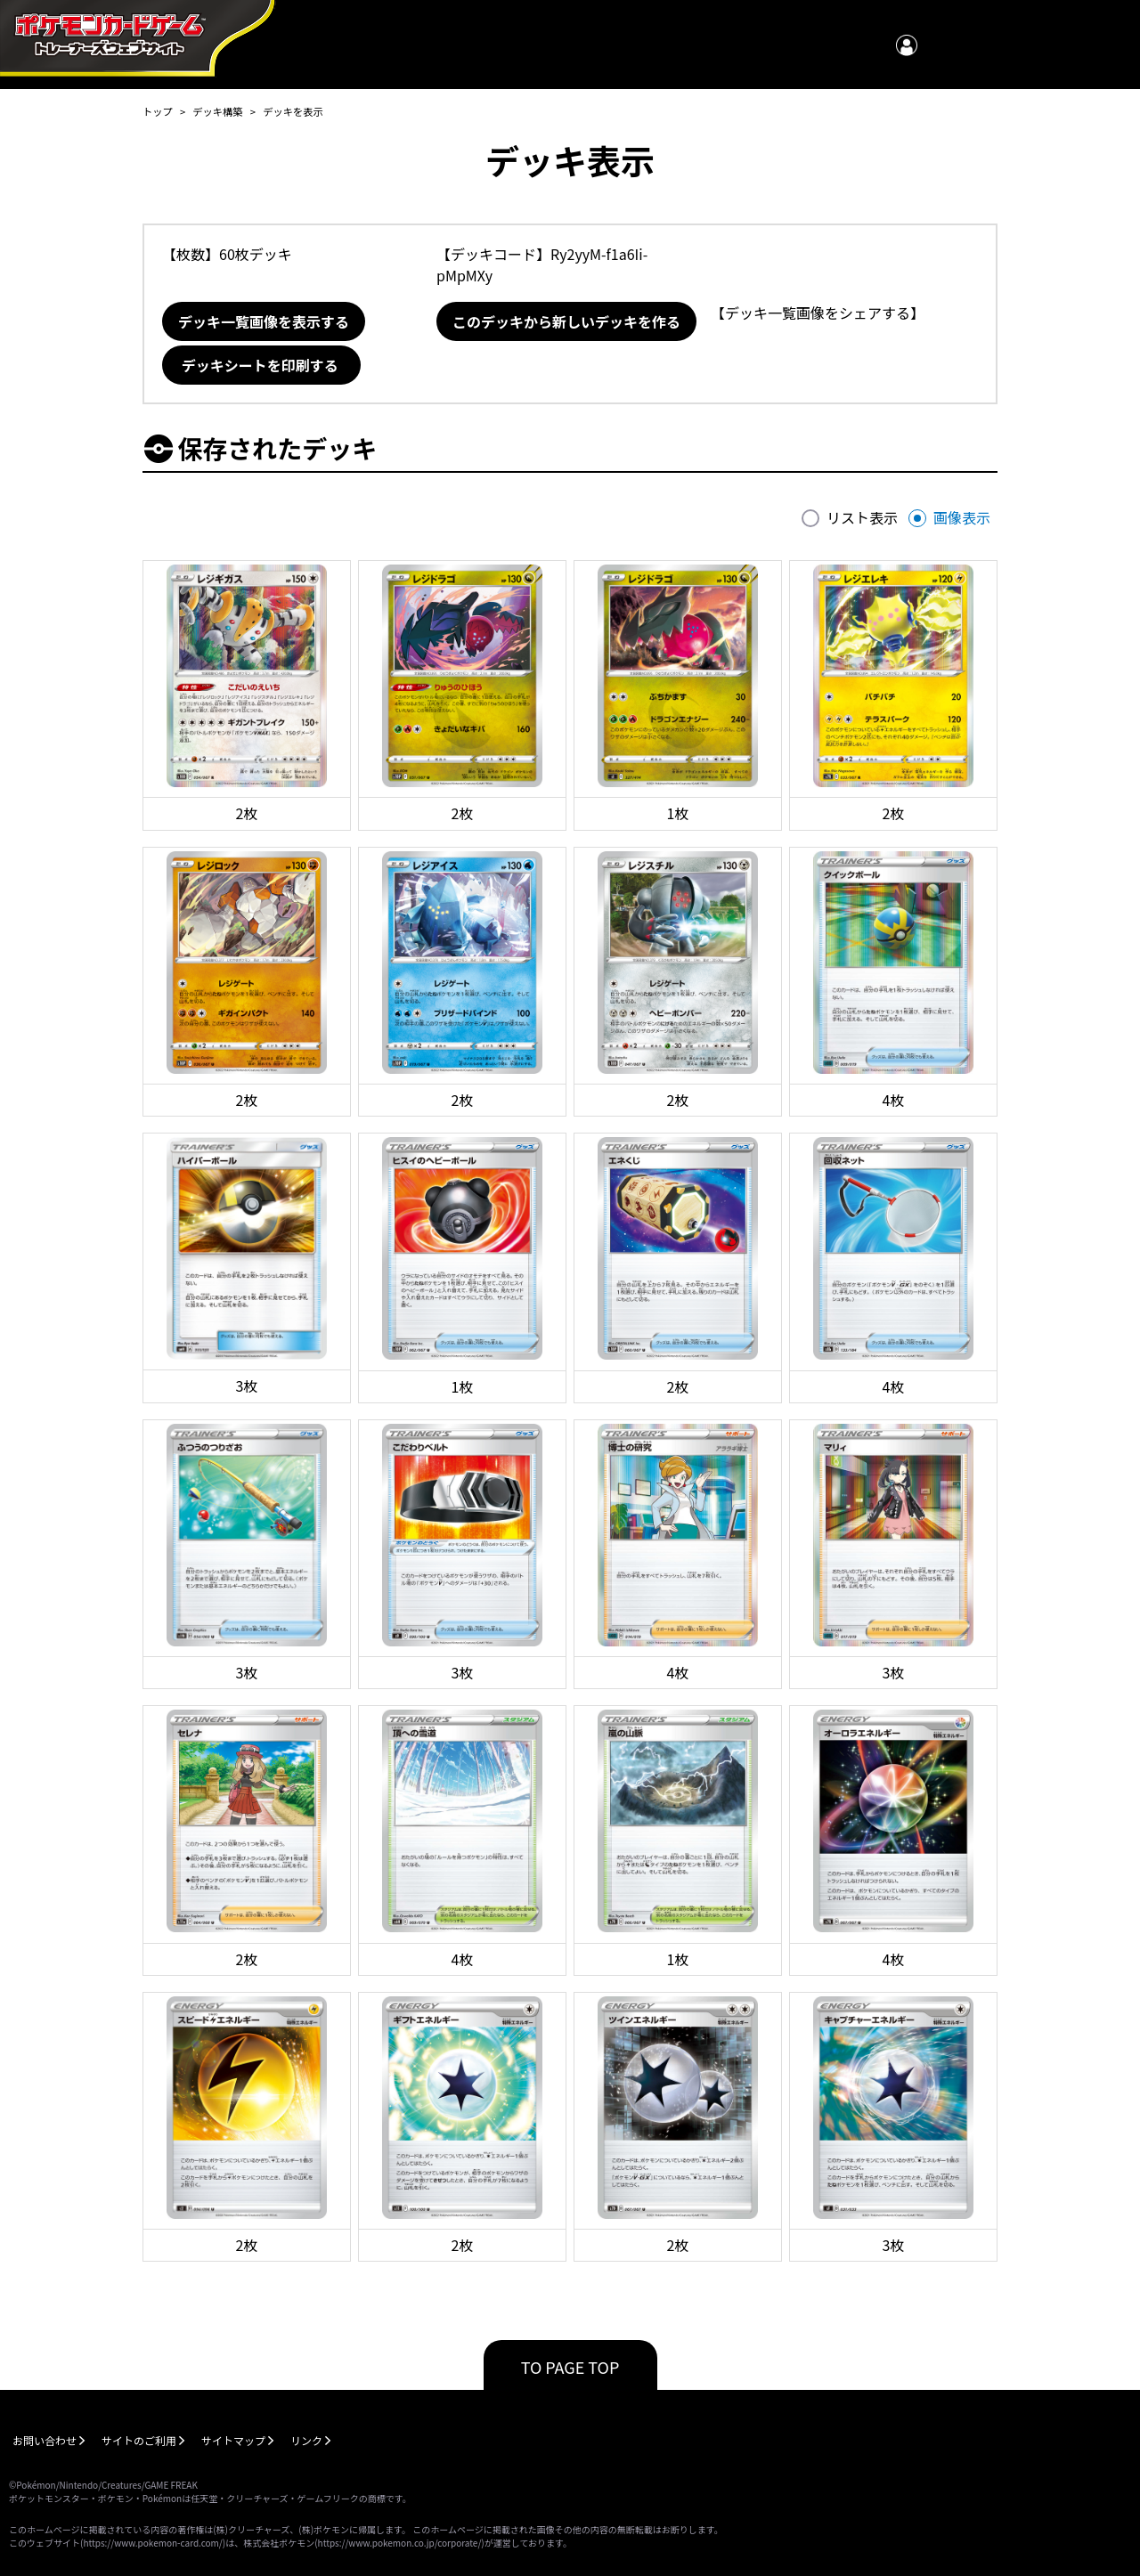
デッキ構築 (217, 111)
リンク (306, 2440)
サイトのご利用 (139, 2440)
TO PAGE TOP (570, 2366)
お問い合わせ (44, 2440)
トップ (157, 111)
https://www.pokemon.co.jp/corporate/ (400, 2542)
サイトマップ (233, 2440)
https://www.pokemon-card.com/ (152, 2542)
